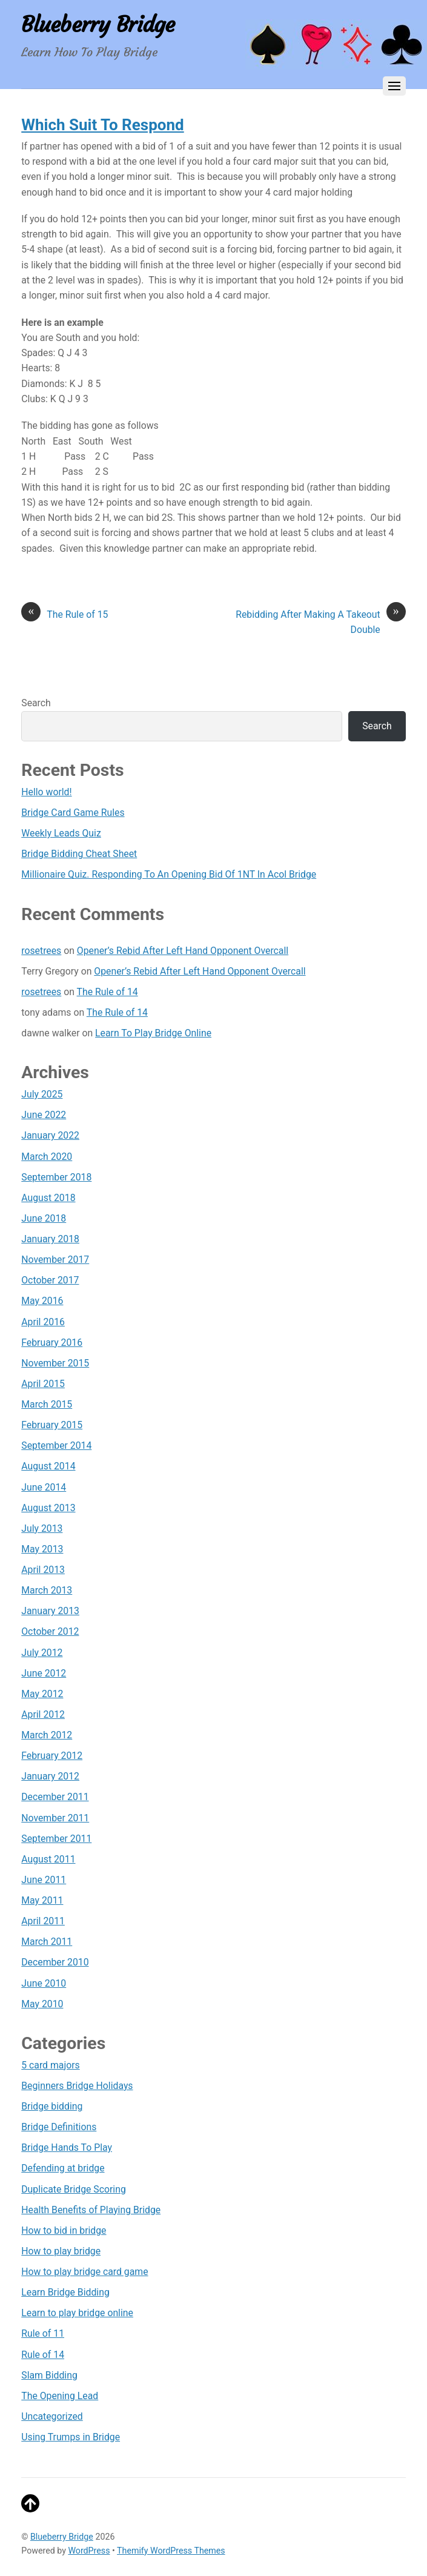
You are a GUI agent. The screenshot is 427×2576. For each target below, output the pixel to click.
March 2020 (46, 1156)
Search (36, 703)
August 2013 (48, 1508)
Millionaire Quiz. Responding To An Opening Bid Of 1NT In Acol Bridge (168, 874)
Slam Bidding (49, 2375)
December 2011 (54, 1797)
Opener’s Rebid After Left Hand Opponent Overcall (182, 950)
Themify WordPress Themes (171, 2550)
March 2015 (46, 1404)
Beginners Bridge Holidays (77, 2085)
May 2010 (42, 2004)
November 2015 (55, 1363)
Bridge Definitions (58, 2127)
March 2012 (46, 1735)
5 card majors (50, 2065)
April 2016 (43, 1322)
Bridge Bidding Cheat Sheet (79, 853)
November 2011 (55, 1818)
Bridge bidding (51, 2106)
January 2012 (50, 1776)
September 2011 (56, 1838)
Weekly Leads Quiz (61, 833)
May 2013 (42, 1549)
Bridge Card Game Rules (72, 812)
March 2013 (46, 1590)
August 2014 (48, 1466)
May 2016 (42, 1300)
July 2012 (41, 1652)
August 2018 (48, 1198)
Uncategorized (51, 2416)
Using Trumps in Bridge (70, 2437)
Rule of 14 (42, 2354)
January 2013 (50, 1611)
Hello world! (46, 792)
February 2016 (51, 1342)
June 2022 (43, 1115)
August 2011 (48, 1859)
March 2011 (46, 1941)
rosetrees (41, 950)
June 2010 (43, 1983)
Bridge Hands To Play (66, 2147)
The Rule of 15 (64, 614)
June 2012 (43, 1673)
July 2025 (41, 1094)
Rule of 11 (42, 2333)
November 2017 (55, 1259)
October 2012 (50, 1631)
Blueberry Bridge (61, 2536)
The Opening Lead (59, 2396)
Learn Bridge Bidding (65, 2292)
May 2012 (42, 1694)
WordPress (89, 2550)
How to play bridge (61, 2251)
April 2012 (43, 1714)
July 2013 (41, 1528)
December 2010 (54, 1962)
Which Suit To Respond (102, 125)
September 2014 (56, 1445)
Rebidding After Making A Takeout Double (321, 621)
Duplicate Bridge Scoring (73, 2189)
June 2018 (43, 1218)
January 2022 (50, 1135)
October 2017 (50, 1280)
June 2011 (43, 1880)
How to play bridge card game (84, 2271)
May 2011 (42, 1900)
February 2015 (51, 1425)
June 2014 (43, 1487)
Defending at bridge (62, 2168)
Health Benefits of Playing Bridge (91, 2210)
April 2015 (43, 1383)
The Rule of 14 (107, 992)
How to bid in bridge (63, 2230)
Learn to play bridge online (77, 2313)
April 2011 (43, 1921)
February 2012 (51, 1755)
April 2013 (43, 1569)
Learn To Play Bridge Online (153, 1033)
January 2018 (50, 1239)
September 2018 (56, 1177)
